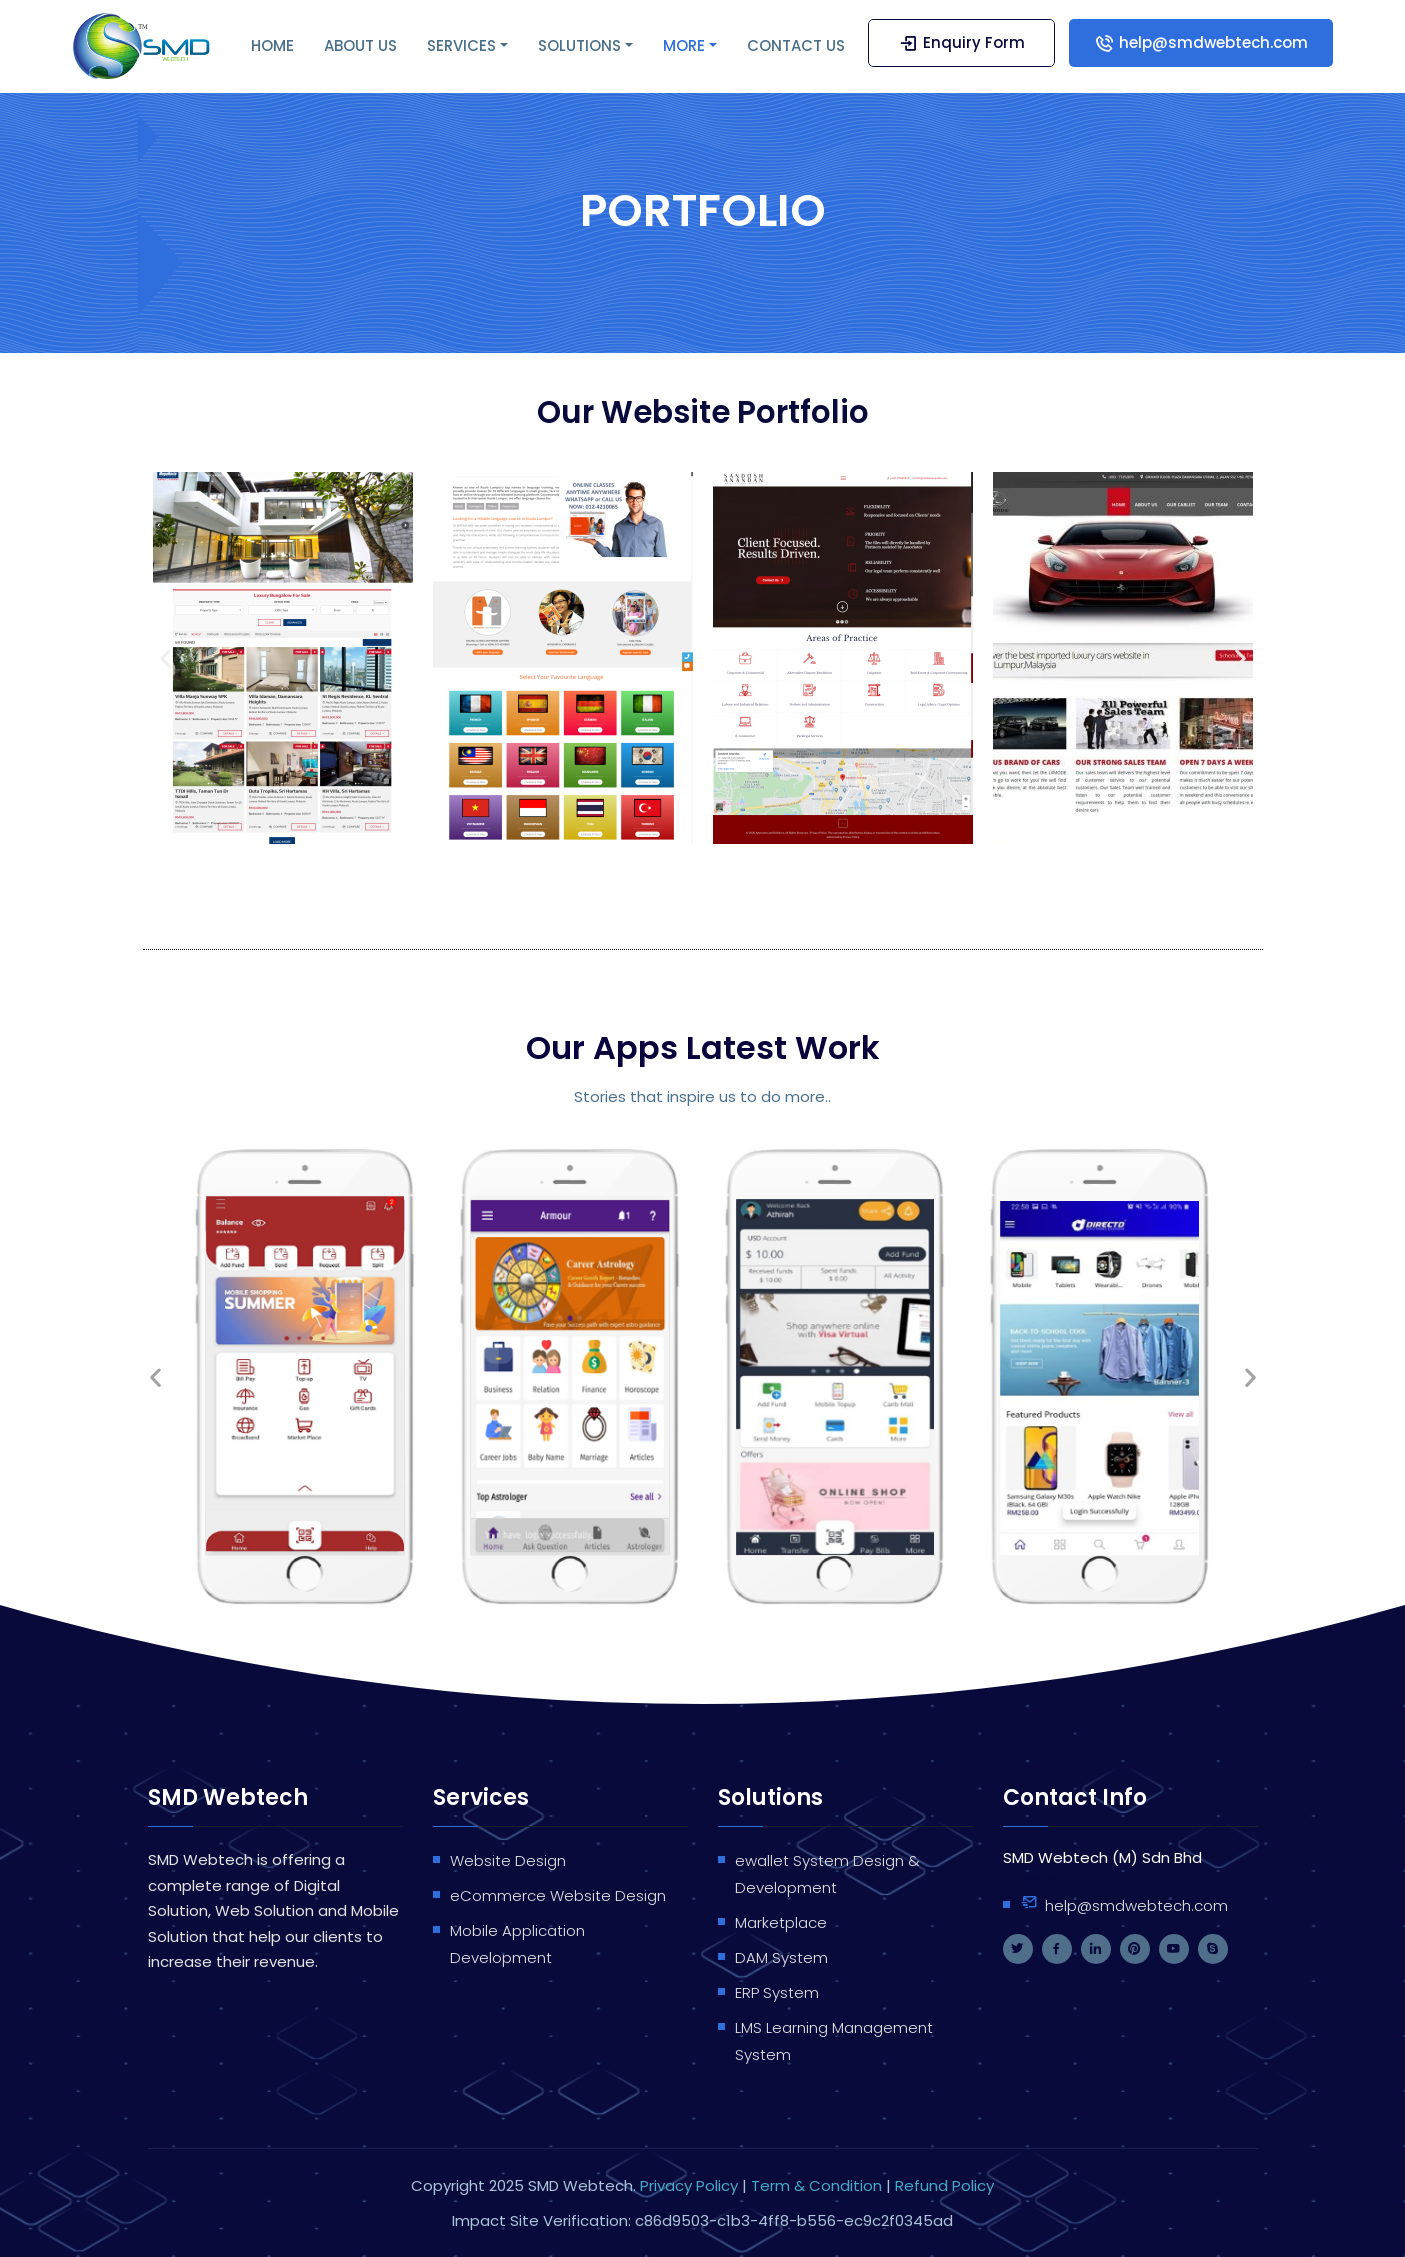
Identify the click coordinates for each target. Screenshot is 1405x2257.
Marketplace (781, 1922)
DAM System (781, 1957)
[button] (165, 658)
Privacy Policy (689, 2185)
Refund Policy (944, 2185)
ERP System (777, 1992)
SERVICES (461, 45)
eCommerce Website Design (558, 1895)
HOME (272, 45)
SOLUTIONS (579, 45)
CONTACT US (796, 45)
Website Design (508, 1860)
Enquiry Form (961, 42)
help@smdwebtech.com (1201, 42)
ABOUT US (360, 45)
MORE (684, 45)
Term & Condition (818, 2185)
